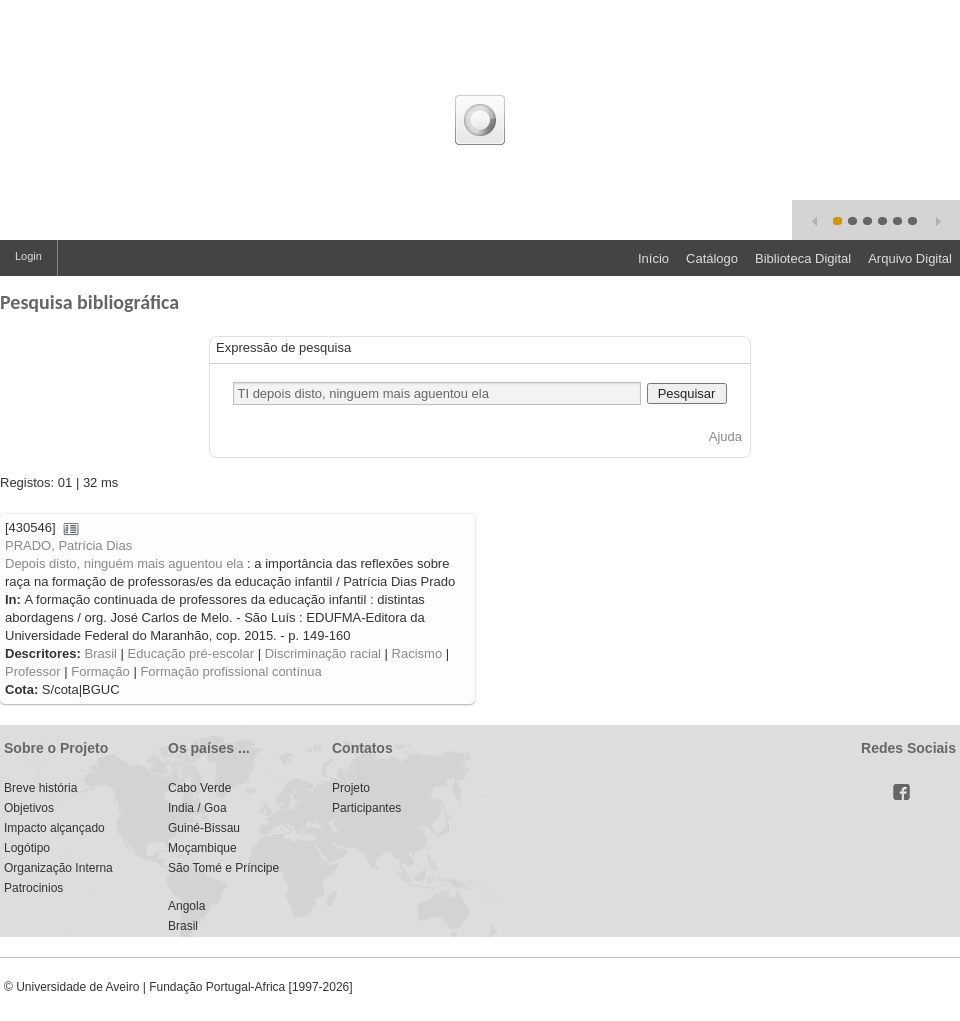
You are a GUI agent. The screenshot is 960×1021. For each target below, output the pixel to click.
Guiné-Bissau (204, 828)
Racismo (417, 653)
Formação (100, 671)
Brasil (100, 653)
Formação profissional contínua (230, 671)
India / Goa (197, 808)
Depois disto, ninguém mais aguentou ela (124, 563)
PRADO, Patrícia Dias (68, 545)
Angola (186, 906)
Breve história (40, 788)
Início (653, 258)
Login (28, 256)
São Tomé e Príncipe (223, 868)
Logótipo (27, 848)
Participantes (366, 808)
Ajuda (725, 436)
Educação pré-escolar (191, 653)
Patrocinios (33, 888)
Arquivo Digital (910, 258)
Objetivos (29, 808)
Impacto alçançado (54, 828)
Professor (33, 671)
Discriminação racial (323, 653)
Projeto (351, 788)
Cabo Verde (199, 788)
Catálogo (712, 258)
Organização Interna (58, 868)
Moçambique (202, 848)
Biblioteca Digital (803, 258)
